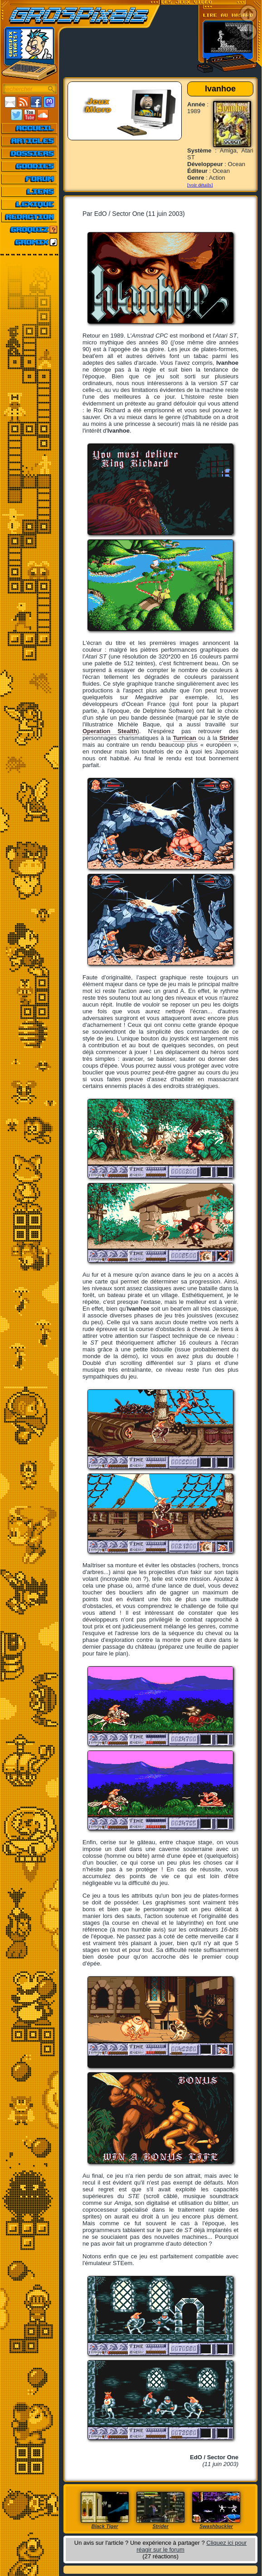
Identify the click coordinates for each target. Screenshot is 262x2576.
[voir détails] (200, 184)
